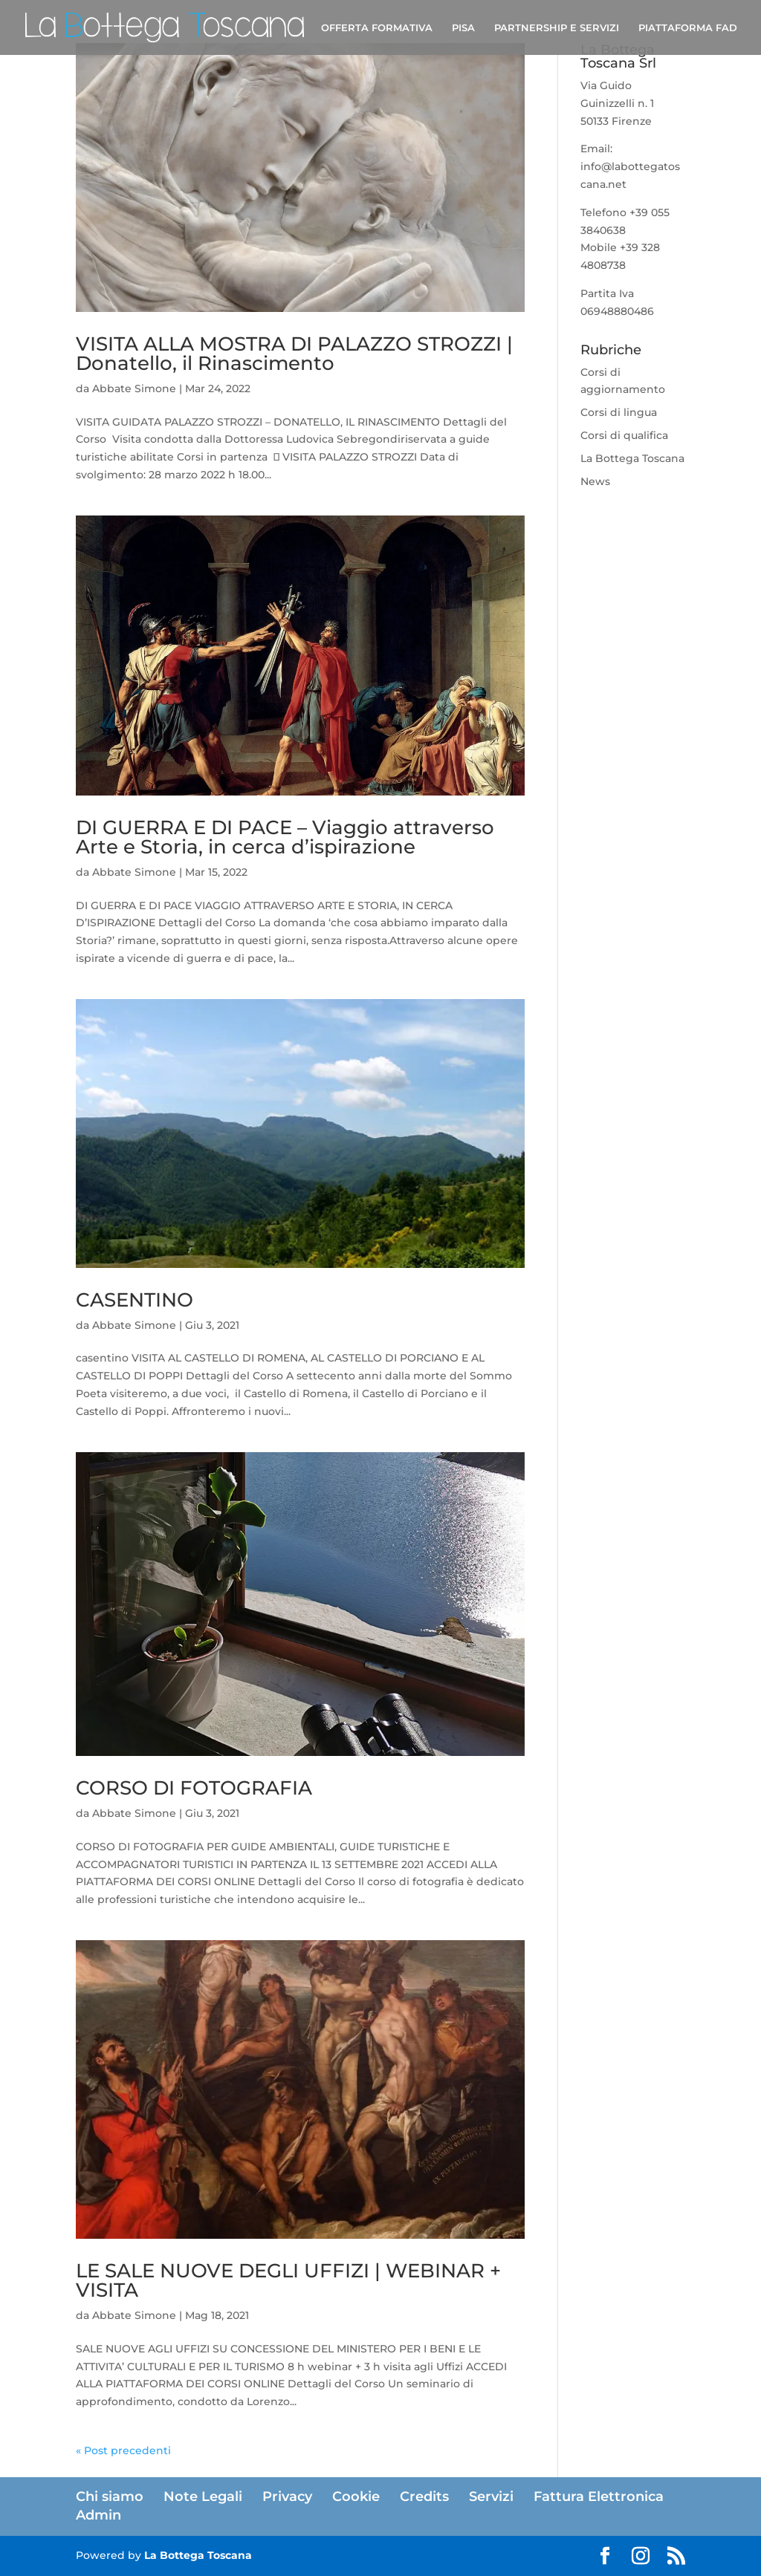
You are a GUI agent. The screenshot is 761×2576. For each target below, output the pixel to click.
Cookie (356, 2496)
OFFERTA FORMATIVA (377, 27)
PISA (463, 27)
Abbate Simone (134, 388)
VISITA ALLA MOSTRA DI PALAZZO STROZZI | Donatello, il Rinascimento (294, 353)
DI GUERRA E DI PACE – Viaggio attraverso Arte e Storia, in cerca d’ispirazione (285, 837)
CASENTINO (134, 1300)
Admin (98, 2515)
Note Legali (202, 2496)
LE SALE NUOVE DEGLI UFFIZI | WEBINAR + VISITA (288, 2280)
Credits (424, 2496)
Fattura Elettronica (599, 2496)
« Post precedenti (123, 2450)
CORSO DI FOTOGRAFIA (194, 1788)
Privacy (287, 2496)
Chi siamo (109, 2496)
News (595, 481)
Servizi (491, 2496)
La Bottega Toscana (632, 458)
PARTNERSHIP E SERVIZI (556, 27)
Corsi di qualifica (624, 435)
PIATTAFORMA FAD (687, 27)
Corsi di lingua (618, 412)
